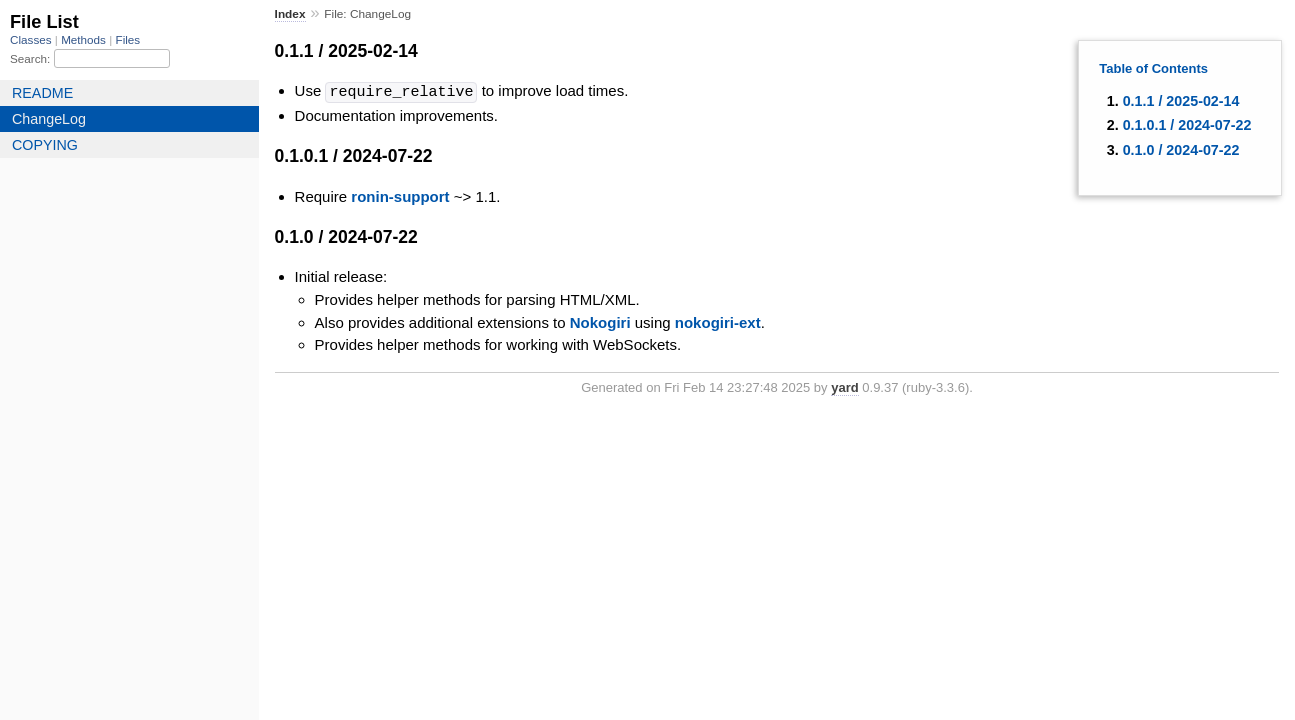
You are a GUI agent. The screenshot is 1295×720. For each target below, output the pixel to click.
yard (844, 386)
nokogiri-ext (718, 321)
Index (290, 14)
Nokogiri (600, 321)
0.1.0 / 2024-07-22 (1181, 150)
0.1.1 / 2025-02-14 (1181, 101)
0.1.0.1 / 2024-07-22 (1187, 125)
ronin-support (400, 195)
